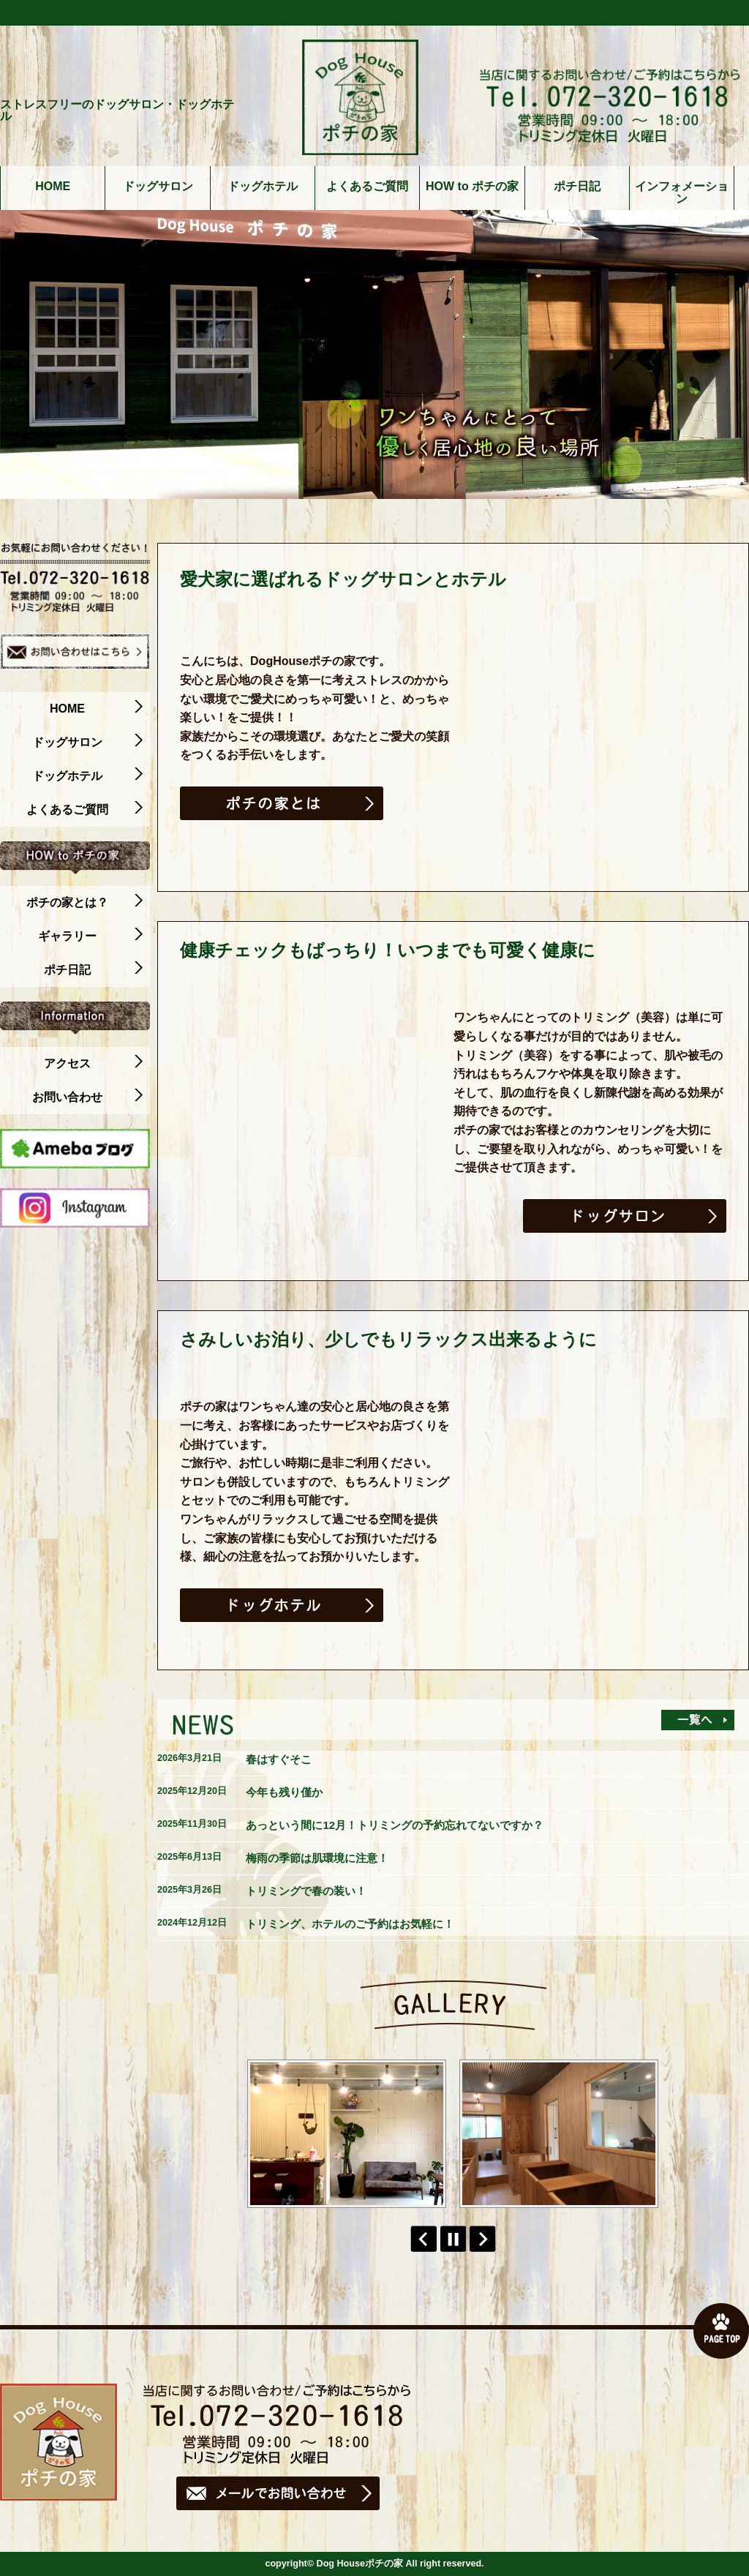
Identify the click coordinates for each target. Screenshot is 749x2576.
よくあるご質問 (367, 186)
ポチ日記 (577, 186)
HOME (52, 186)
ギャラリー (90, 936)
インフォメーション (682, 193)
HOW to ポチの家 (472, 186)
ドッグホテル (262, 186)
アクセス (93, 1064)
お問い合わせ (87, 1097)
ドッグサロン (158, 186)
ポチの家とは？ (84, 903)
